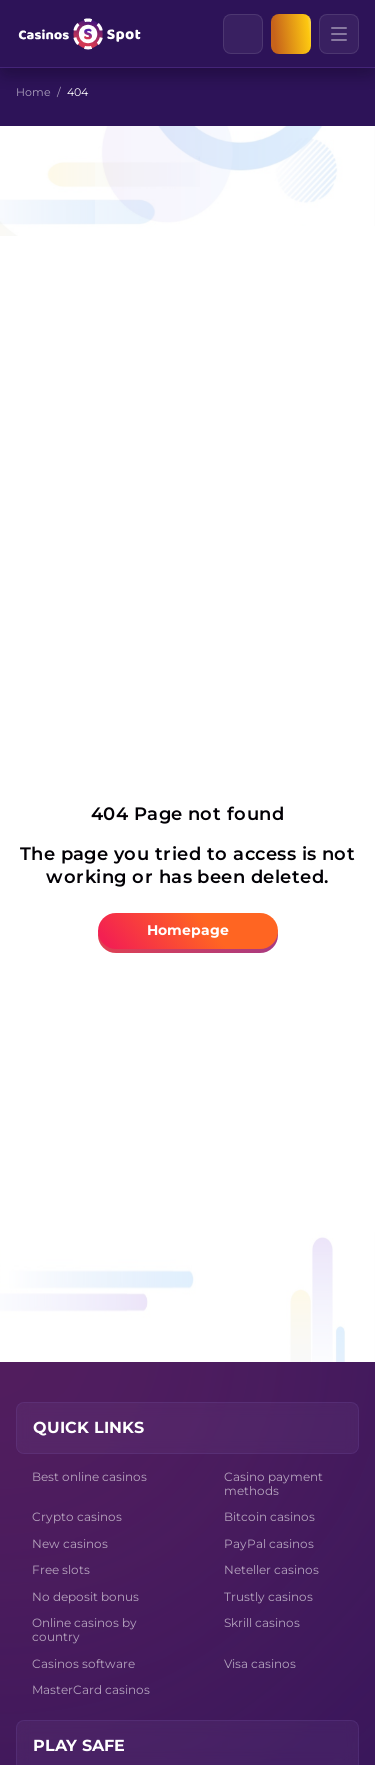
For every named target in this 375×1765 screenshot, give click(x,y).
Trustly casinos (268, 1596)
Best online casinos (89, 1476)
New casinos (70, 1543)
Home (33, 92)
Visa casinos (260, 1663)
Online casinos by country (84, 1629)
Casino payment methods (273, 1483)
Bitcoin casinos (269, 1516)
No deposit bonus (85, 1596)
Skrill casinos (262, 1622)
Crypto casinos (77, 1516)
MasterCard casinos (91, 1689)
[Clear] (262, 34)
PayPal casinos (269, 1543)
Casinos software (83, 1663)
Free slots (61, 1569)
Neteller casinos (271, 1569)
